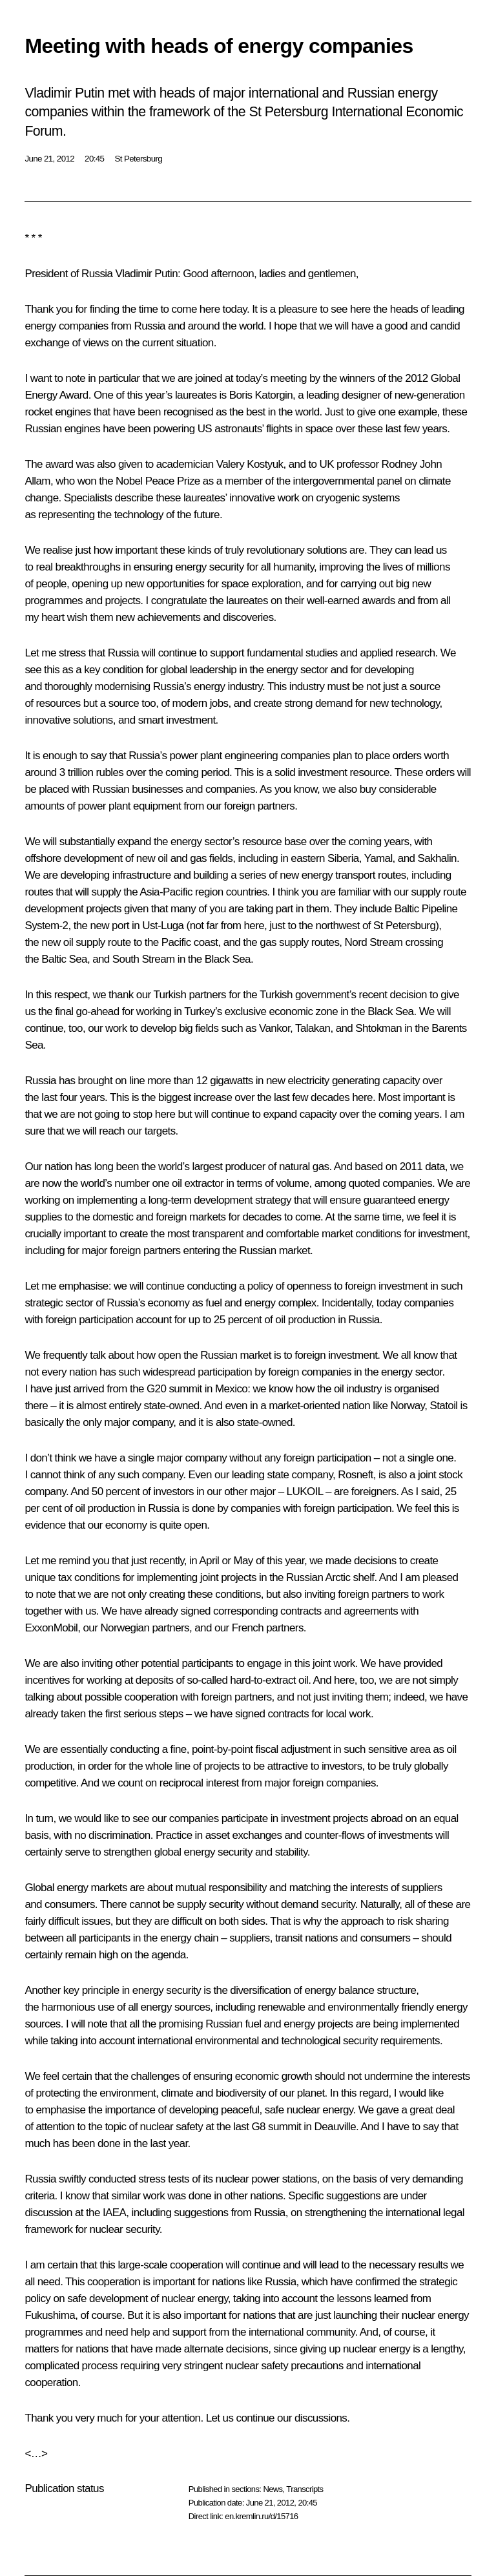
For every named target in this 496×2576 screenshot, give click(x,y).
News (272, 2489)
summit (185, 1389)
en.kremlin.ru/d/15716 (261, 2516)
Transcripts (304, 2489)
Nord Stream (374, 942)
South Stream (143, 959)
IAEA (114, 2212)
